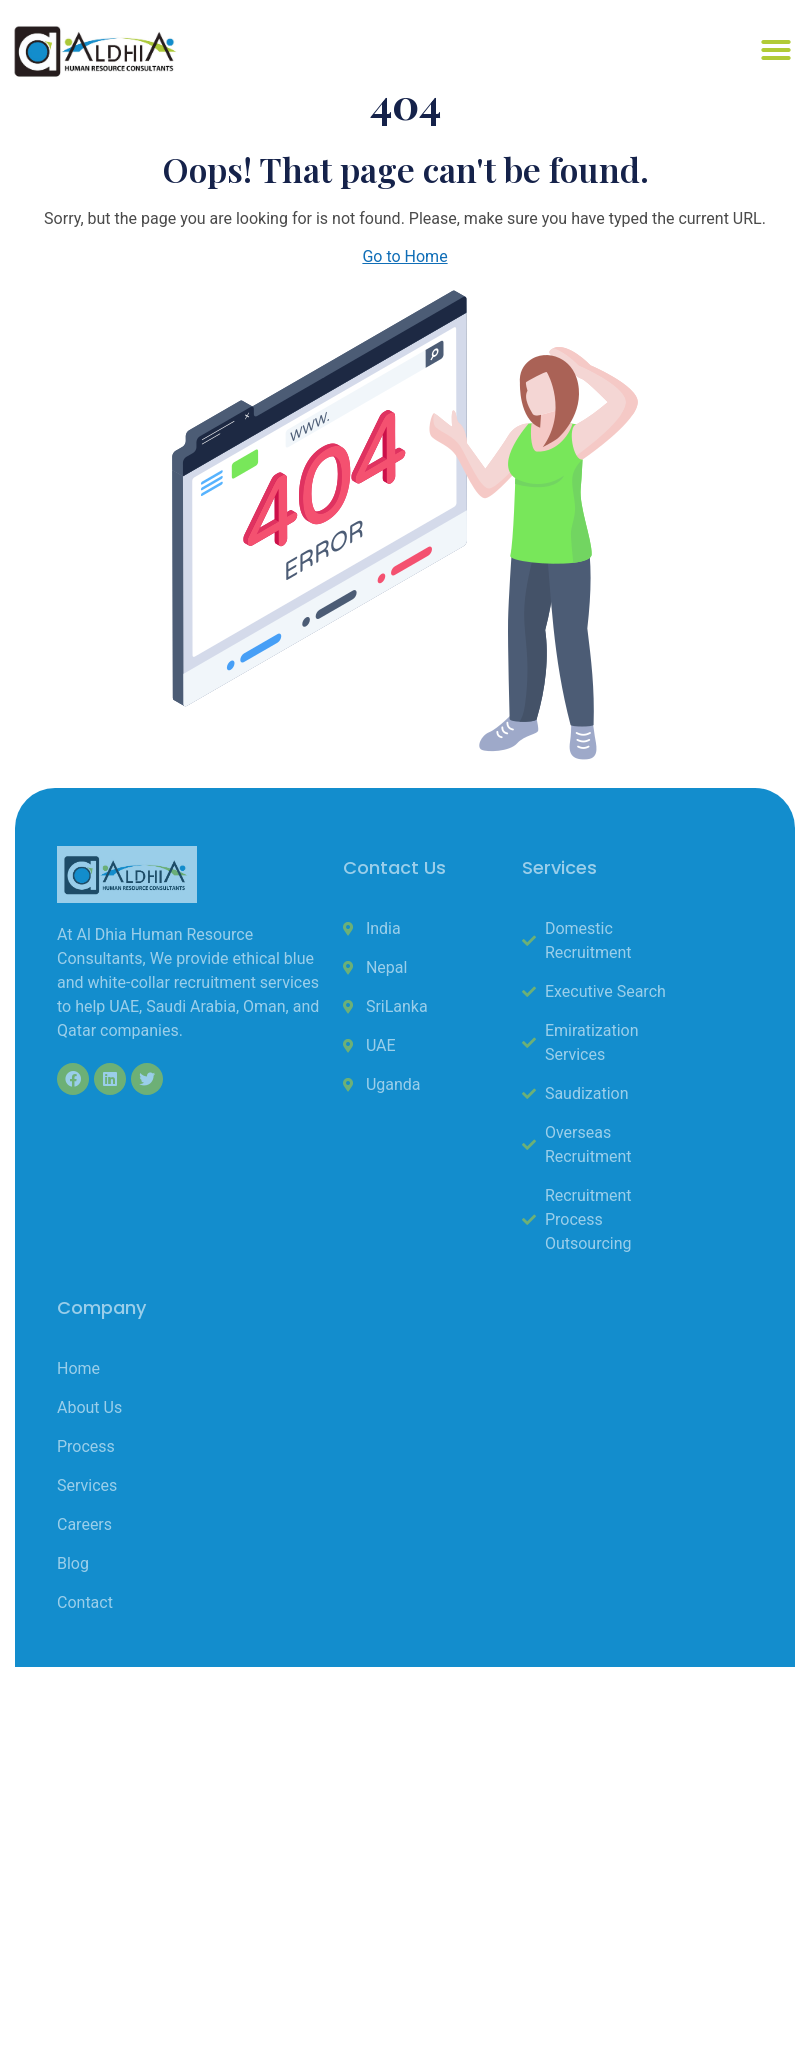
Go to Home (404, 256)
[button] (776, 50)
